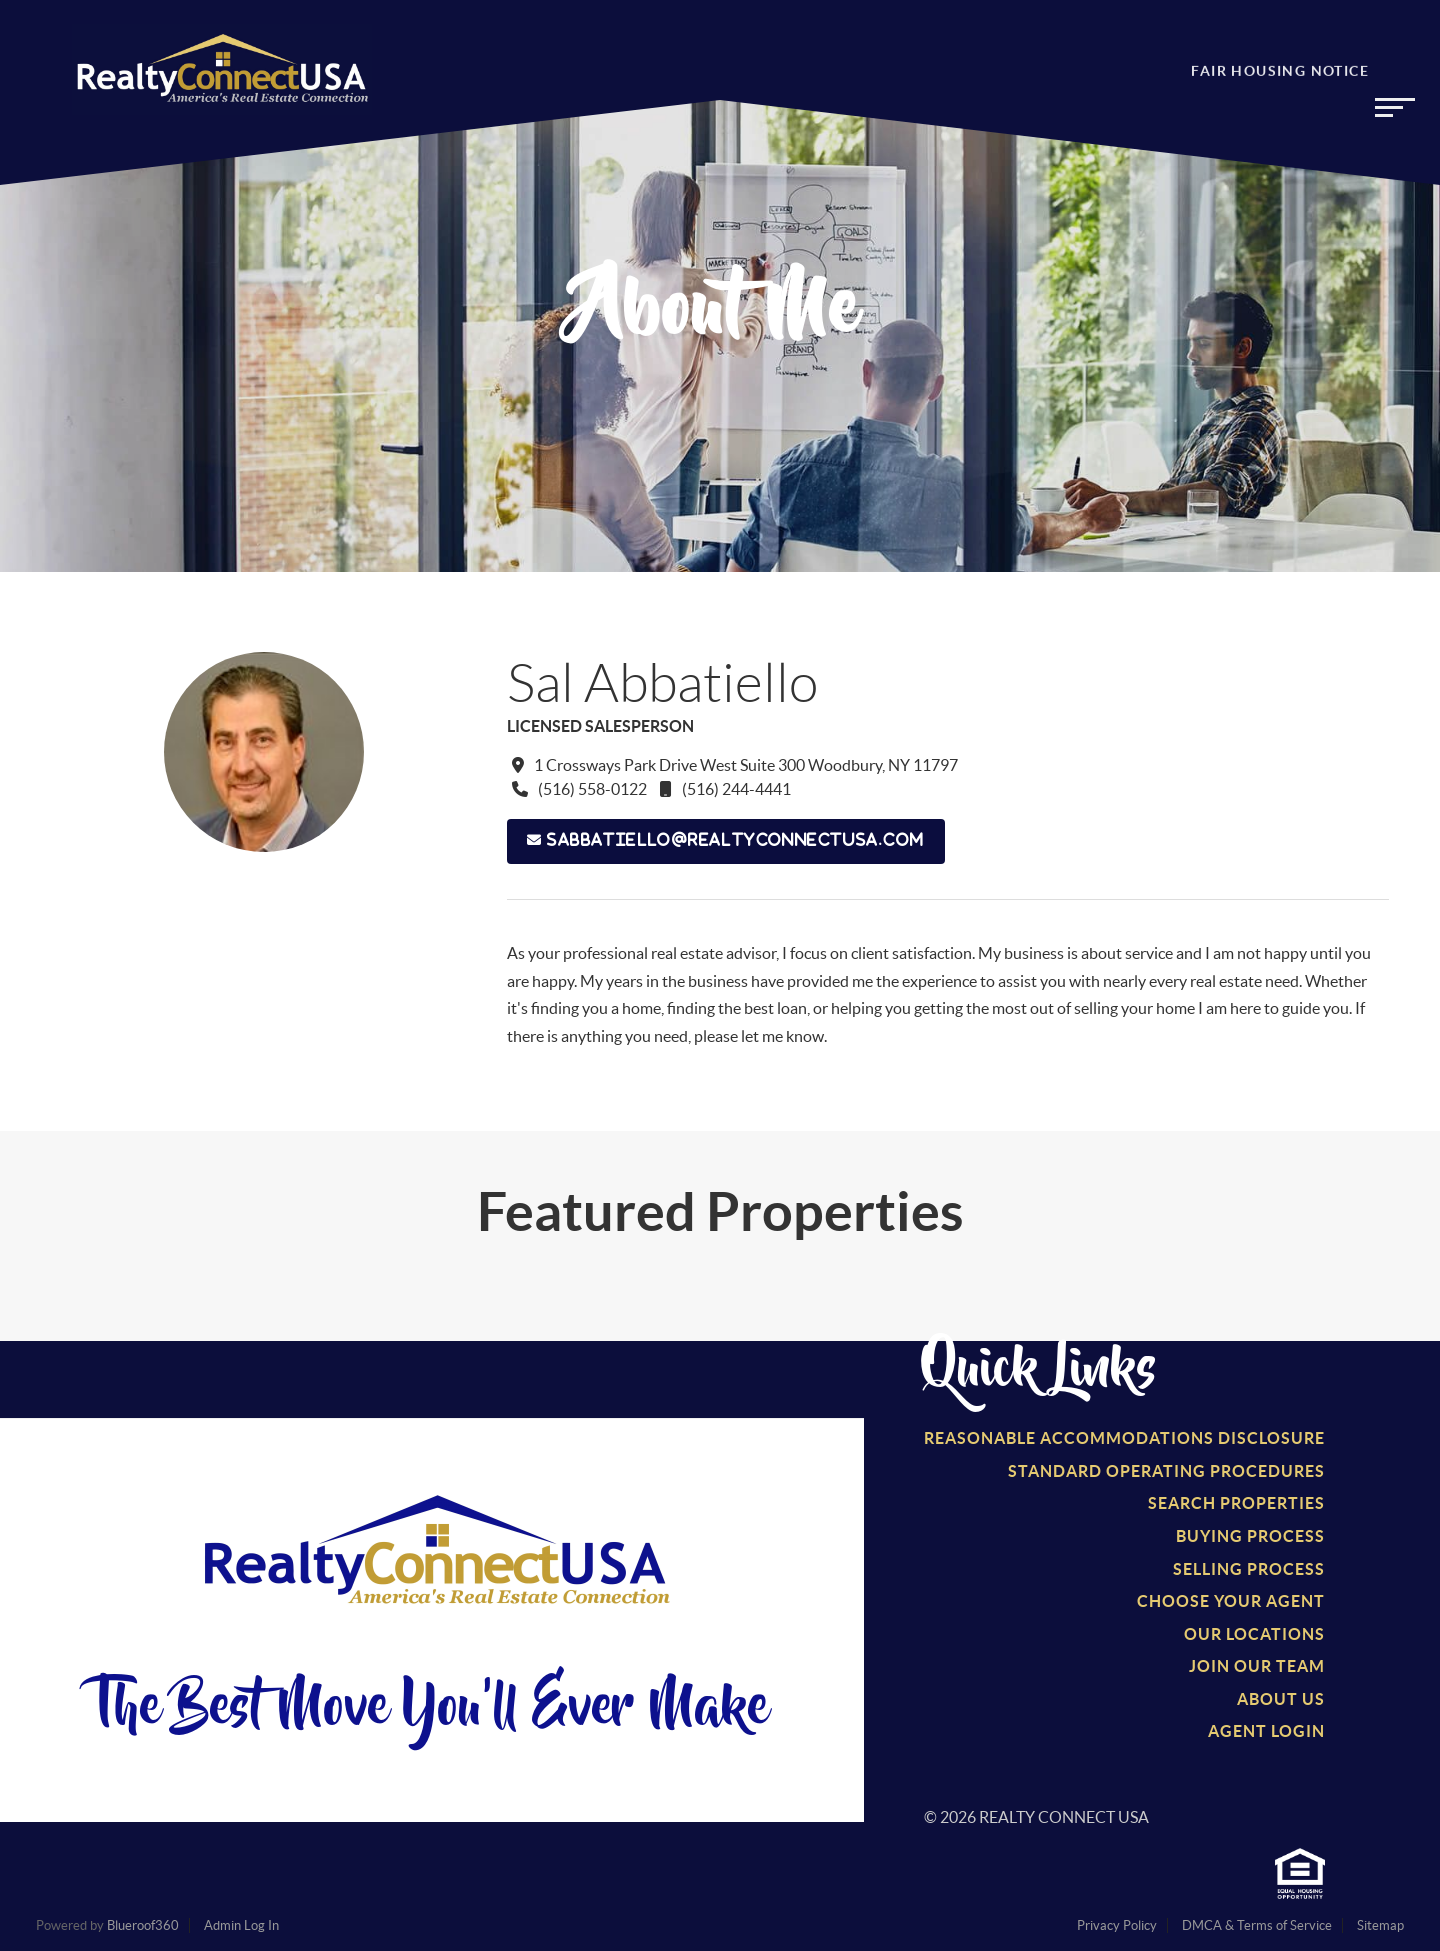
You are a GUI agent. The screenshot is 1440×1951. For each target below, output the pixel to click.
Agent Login (1266, 1731)
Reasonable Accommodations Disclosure (1124, 1438)
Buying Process (1250, 1536)
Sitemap (1380, 1925)
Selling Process (1249, 1569)
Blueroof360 (143, 1925)
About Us (1281, 1699)
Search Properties (1236, 1503)
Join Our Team (1257, 1666)
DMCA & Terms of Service (1257, 1925)
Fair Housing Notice (1280, 77)
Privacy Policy (1117, 1925)
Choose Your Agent (1231, 1601)
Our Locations (1254, 1634)
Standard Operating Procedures (1166, 1471)
